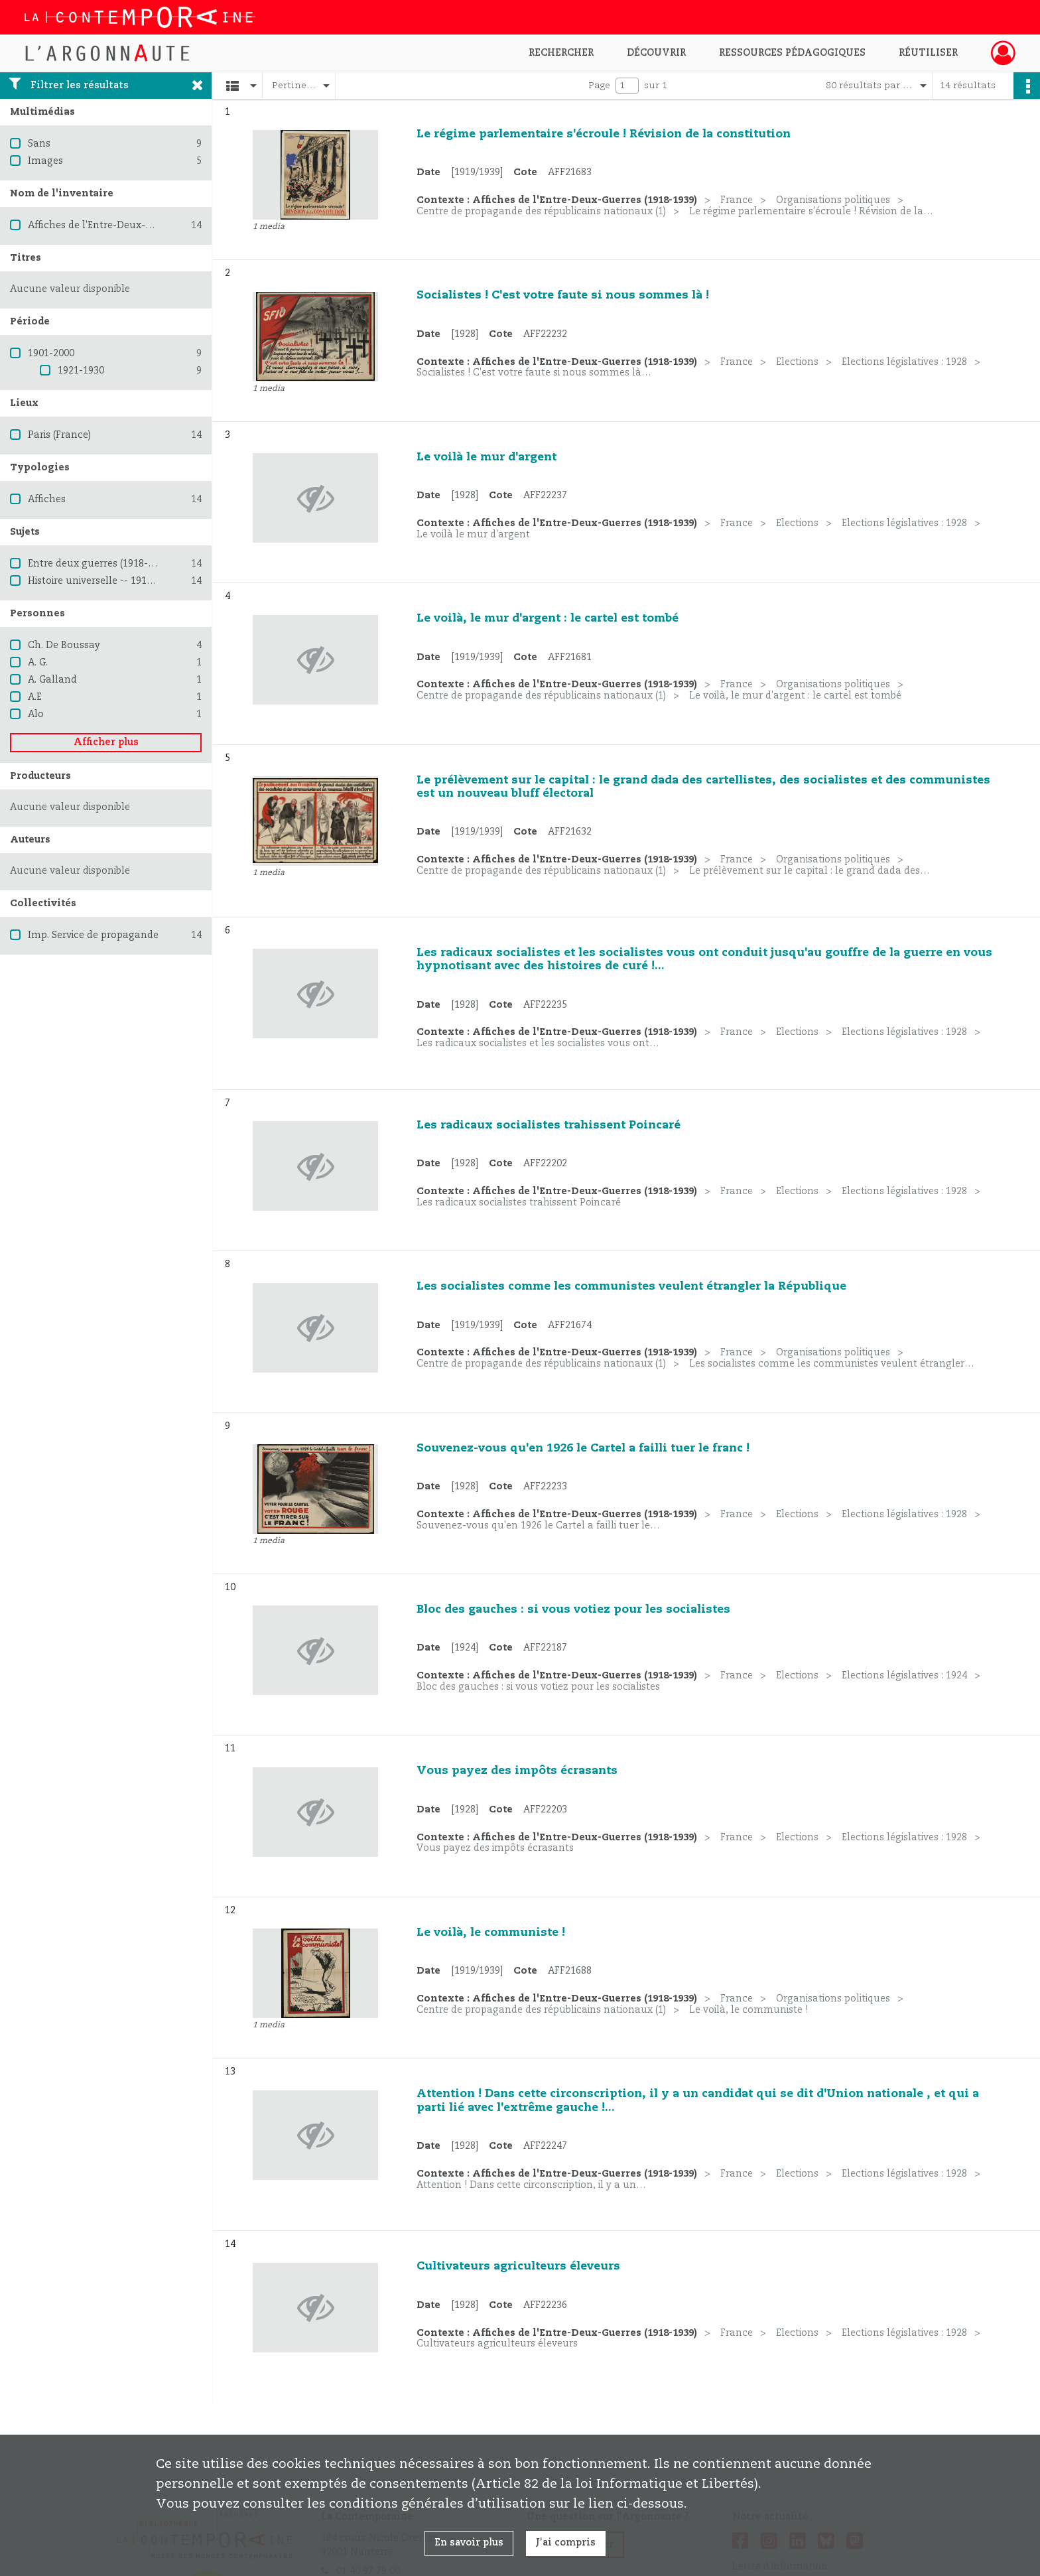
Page (599, 85)
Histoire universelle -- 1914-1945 (102, 581)
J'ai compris (566, 2542)
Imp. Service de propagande (93, 935)
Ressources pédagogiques (792, 53)
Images (45, 161)
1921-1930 (81, 370)
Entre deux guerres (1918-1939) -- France (123, 564)
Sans (39, 144)
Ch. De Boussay (64, 645)
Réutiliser (928, 53)
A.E (35, 697)
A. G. (38, 662)
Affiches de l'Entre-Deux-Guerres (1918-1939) (132, 225)
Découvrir (656, 53)
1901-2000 (51, 353)
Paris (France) (59, 435)
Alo (36, 714)
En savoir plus (468, 2542)
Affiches (47, 499)
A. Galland (52, 680)
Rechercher (561, 53)
